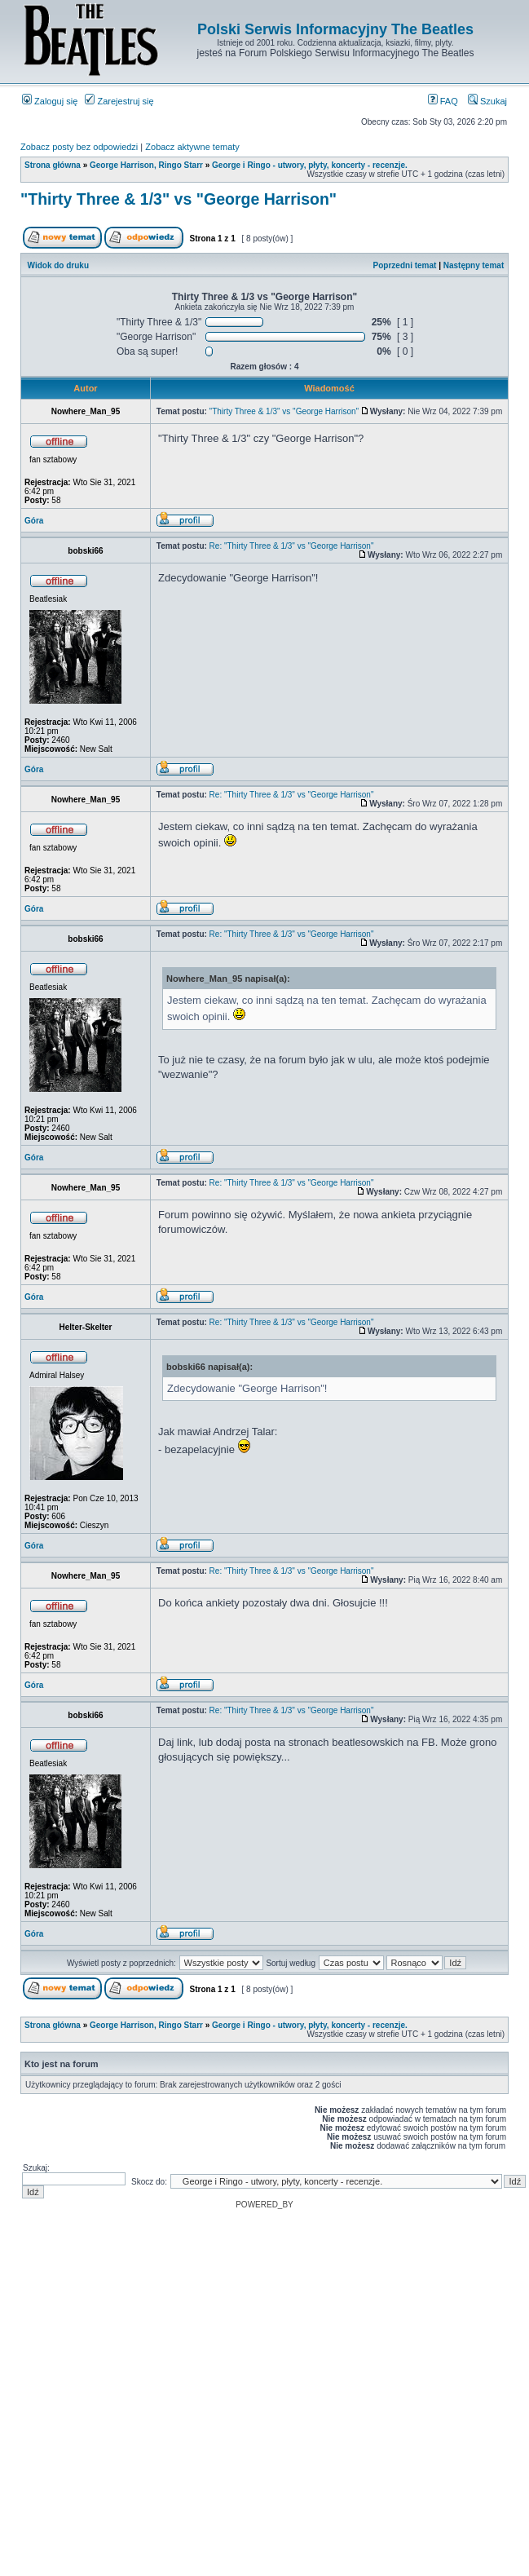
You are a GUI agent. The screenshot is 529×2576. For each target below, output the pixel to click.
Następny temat (473, 265)
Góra (33, 520)
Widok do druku (58, 265)
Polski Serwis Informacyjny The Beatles (335, 29)
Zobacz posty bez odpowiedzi (79, 147)
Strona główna (52, 165)
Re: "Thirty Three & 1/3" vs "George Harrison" (291, 545)
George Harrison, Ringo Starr (146, 165)
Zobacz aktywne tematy (192, 147)
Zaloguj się (49, 101)
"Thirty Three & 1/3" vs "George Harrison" (178, 199)
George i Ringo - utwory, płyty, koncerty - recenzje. (310, 165)
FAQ (443, 101)
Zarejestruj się (119, 101)
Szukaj (487, 101)
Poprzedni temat (405, 265)
